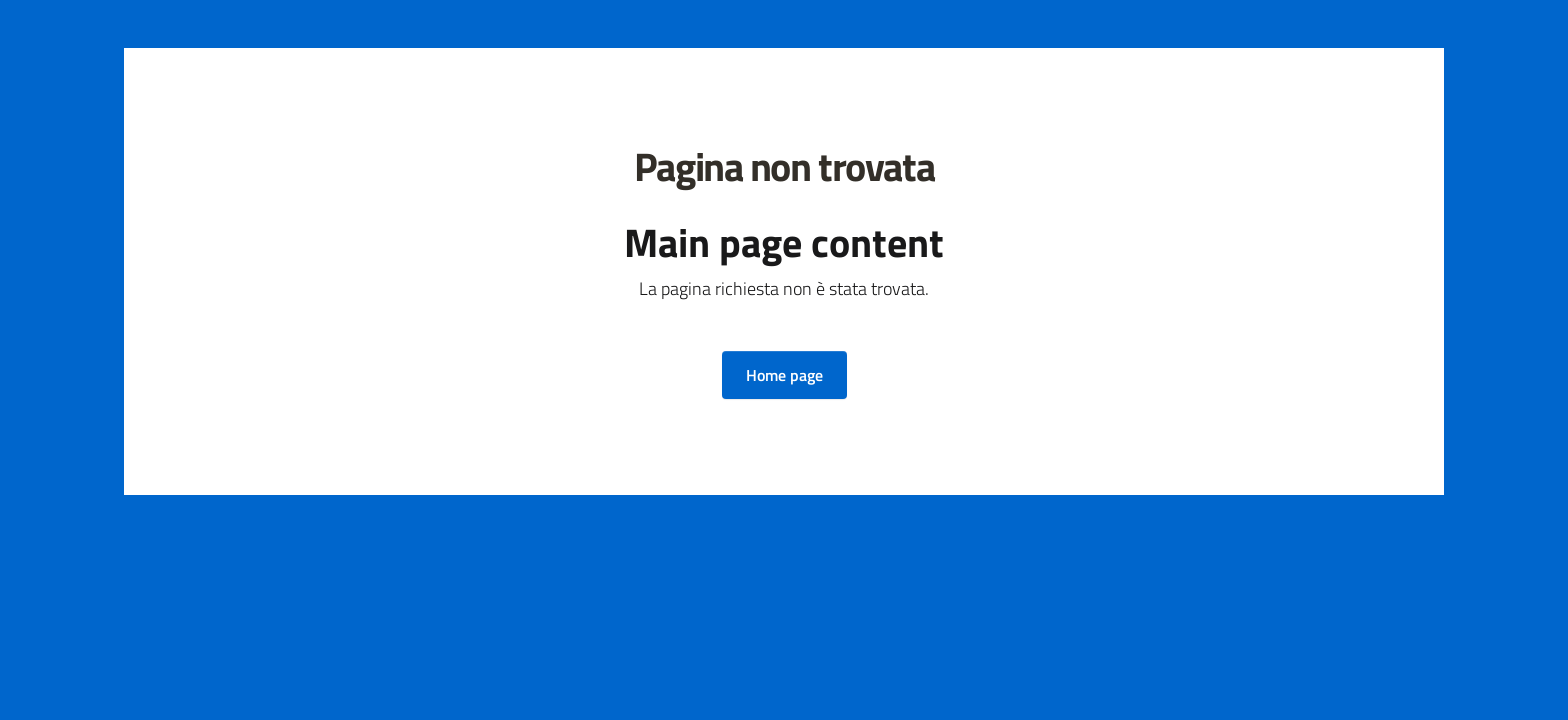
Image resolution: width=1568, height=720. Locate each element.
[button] (784, 375)
